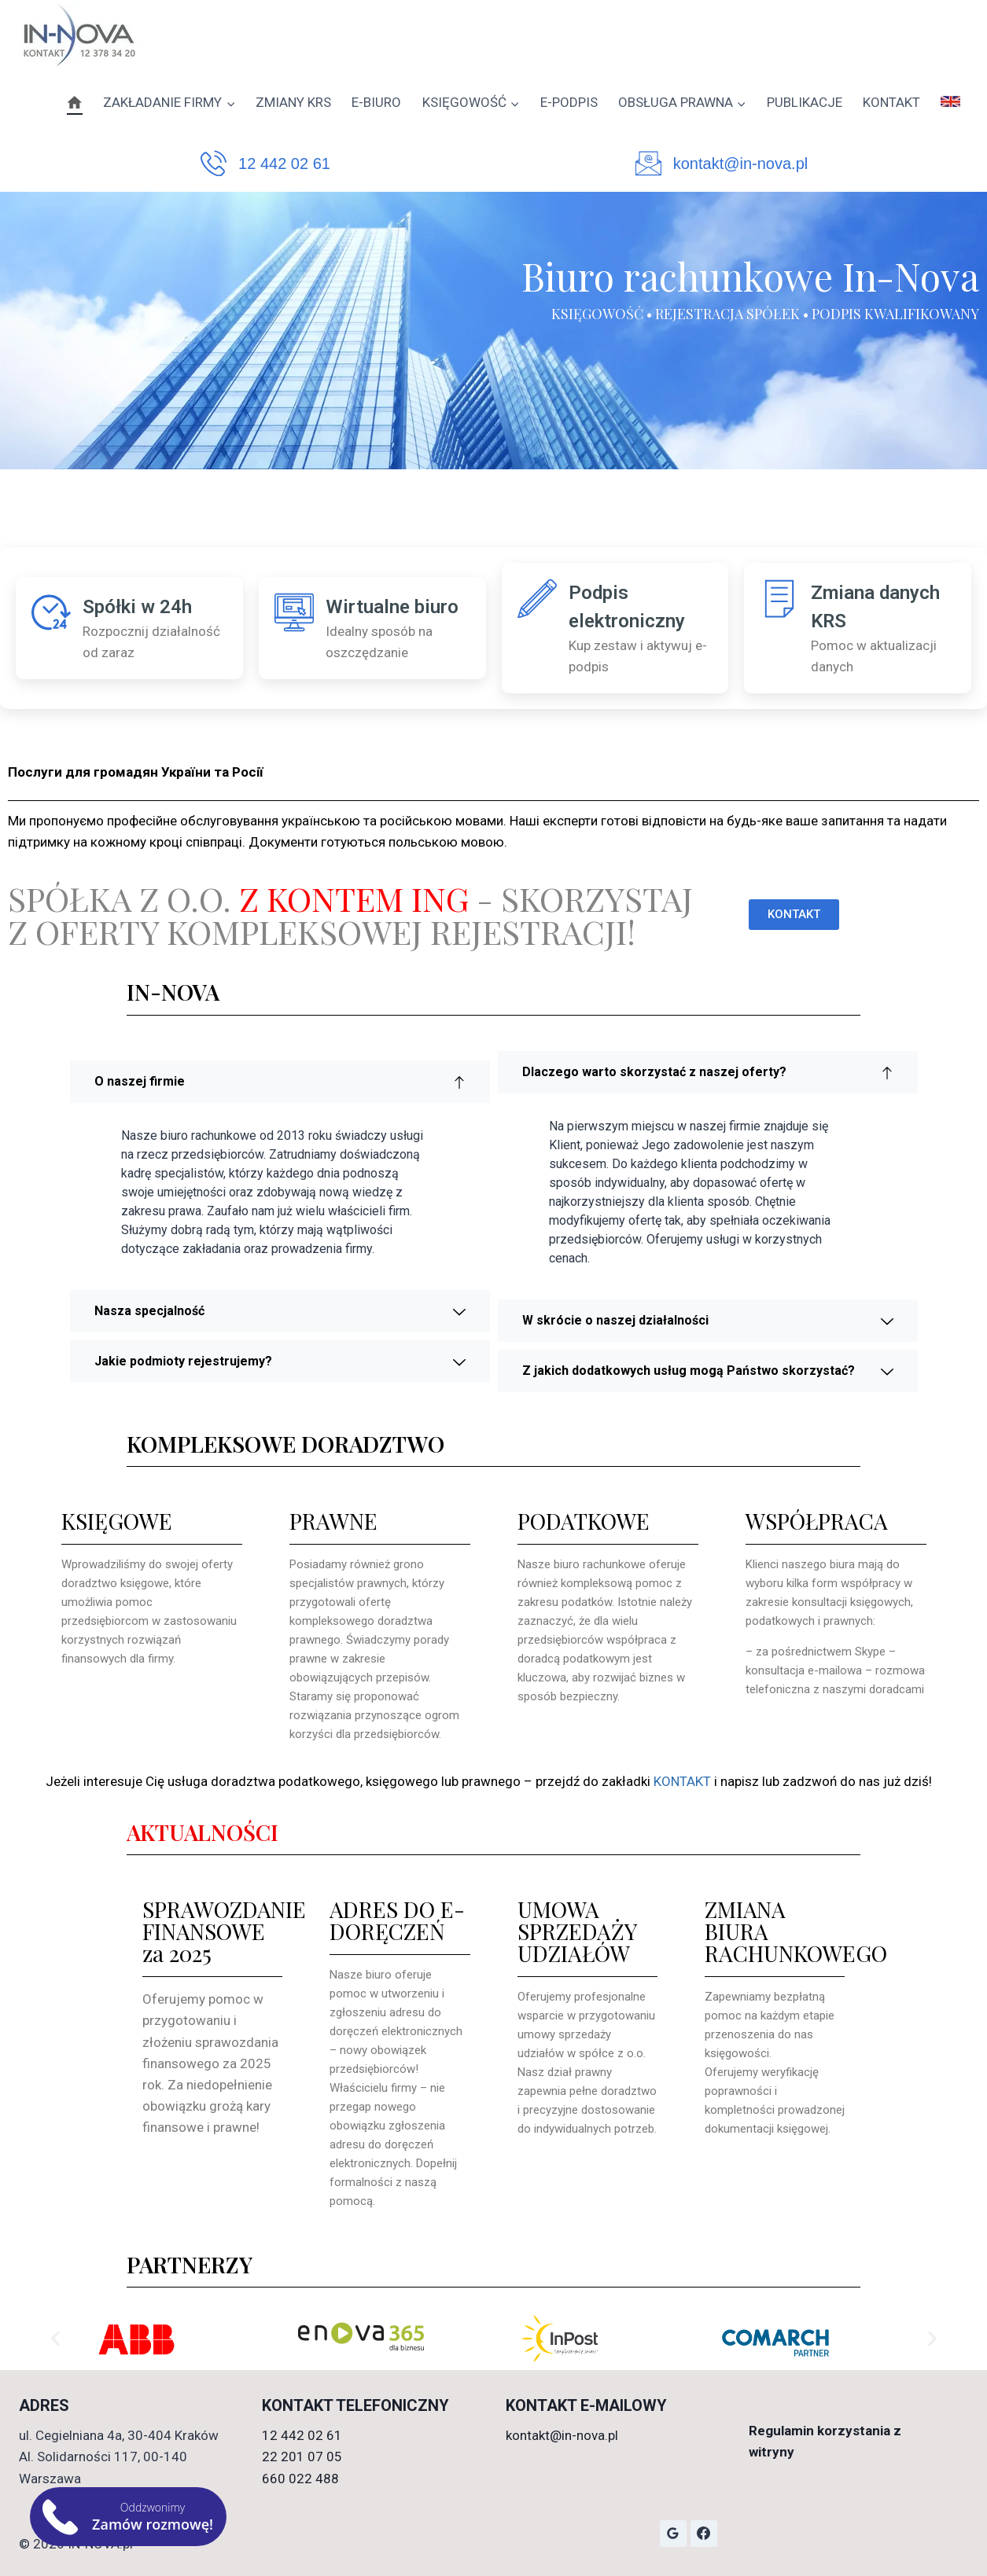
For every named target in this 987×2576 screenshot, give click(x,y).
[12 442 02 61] (213, 163)
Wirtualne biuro (392, 607)
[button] (55, 2339)
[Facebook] (704, 2533)
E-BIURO (376, 102)
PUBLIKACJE (804, 102)
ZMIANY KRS (293, 102)
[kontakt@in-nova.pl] (648, 163)
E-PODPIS (569, 102)
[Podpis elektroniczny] (537, 598)
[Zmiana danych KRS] (779, 598)
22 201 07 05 (302, 2456)
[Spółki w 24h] (51, 612)
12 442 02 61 (284, 163)
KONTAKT (891, 102)
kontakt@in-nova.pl (740, 163)
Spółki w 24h (137, 607)
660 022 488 (300, 2478)
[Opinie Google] (673, 2533)
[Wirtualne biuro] (294, 612)
